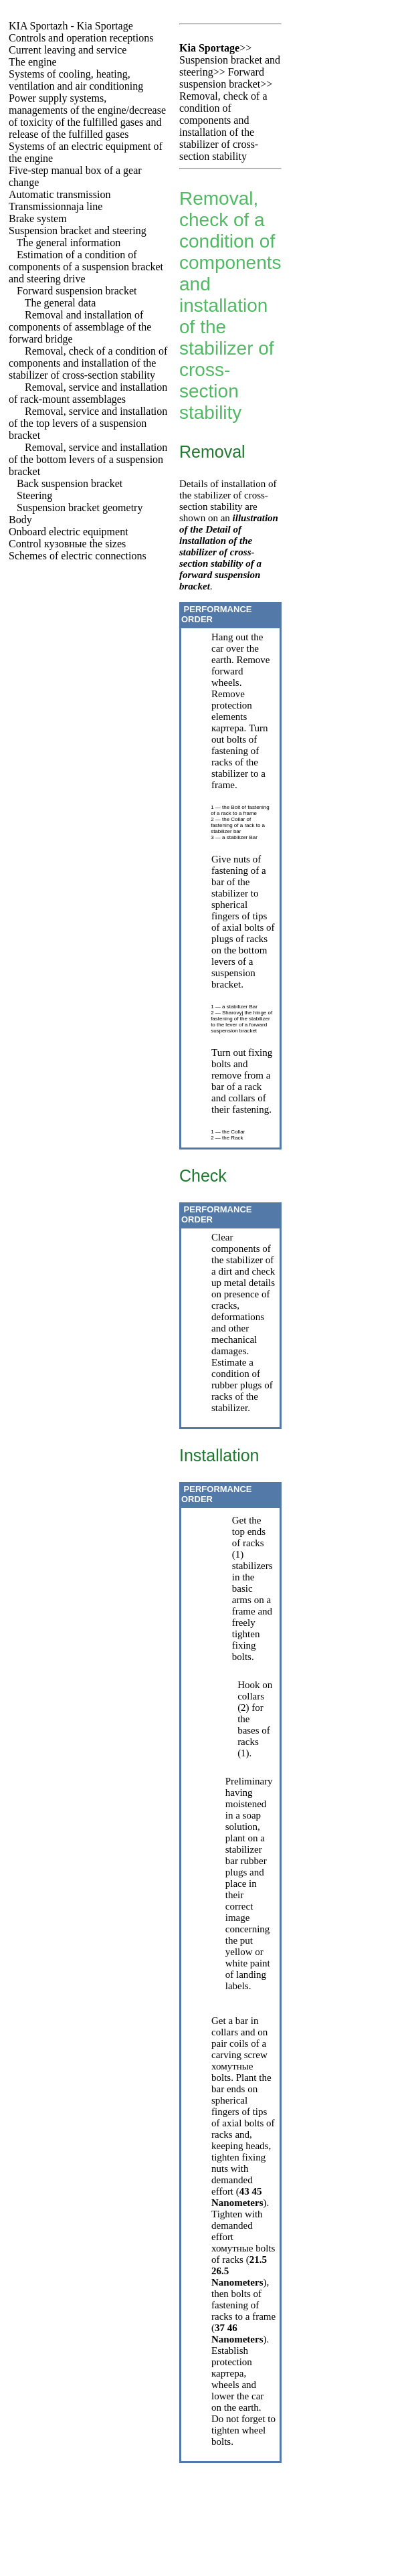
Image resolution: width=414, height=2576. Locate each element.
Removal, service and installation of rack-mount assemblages (88, 393)
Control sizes (67, 543)
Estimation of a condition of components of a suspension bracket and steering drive (86, 266)
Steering (34, 495)
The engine (33, 62)
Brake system (38, 218)
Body (20, 519)
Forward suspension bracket (77, 290)
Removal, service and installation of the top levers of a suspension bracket (88, 423)
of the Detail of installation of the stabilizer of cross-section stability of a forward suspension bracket (220, 557)
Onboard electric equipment (68, 531)
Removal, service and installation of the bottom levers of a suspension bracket (88, 459)
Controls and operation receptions (81, 37)
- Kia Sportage (71, 25)
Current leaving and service (67, 50)
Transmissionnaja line (55, 206)
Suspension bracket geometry (79, 507)
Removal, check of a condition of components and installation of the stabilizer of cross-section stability (88, 363)
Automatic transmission (59, 194)
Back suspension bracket (69, 483)
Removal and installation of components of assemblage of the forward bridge (80, 327)
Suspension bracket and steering (77, 230)
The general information (69, 242)
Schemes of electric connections (77, 555)
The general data (60, 302)
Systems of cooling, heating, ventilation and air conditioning (76, 80)
